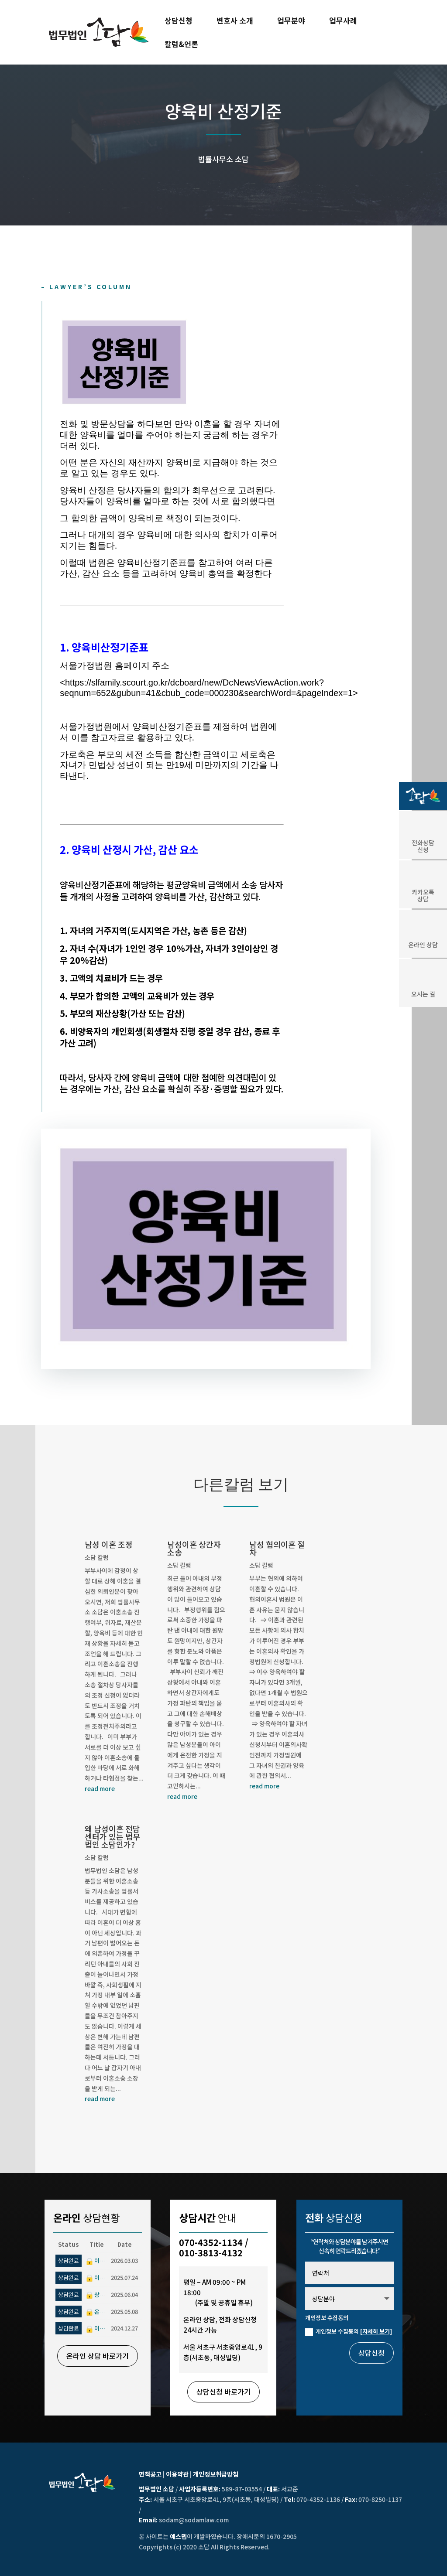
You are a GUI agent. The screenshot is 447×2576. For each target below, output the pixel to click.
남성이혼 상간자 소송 (194, 1548)
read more (100, 1788)
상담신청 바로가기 (223, 2391)
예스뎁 (178, 2536)
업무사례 (343, 21)
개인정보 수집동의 (348, 2331)
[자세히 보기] (376, 2331)
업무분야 (291, 21)
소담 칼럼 (97, 1557)
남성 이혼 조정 (109, 1544)
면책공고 (150, 2474)
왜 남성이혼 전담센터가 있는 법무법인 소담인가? (112, 1836)
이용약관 (177, 2474)
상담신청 (179, 21)
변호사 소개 (235, 21)
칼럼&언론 (181, 45)
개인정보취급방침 (215, 2474)
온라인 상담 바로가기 (97, 2356)
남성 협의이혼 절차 (277, 1548)
